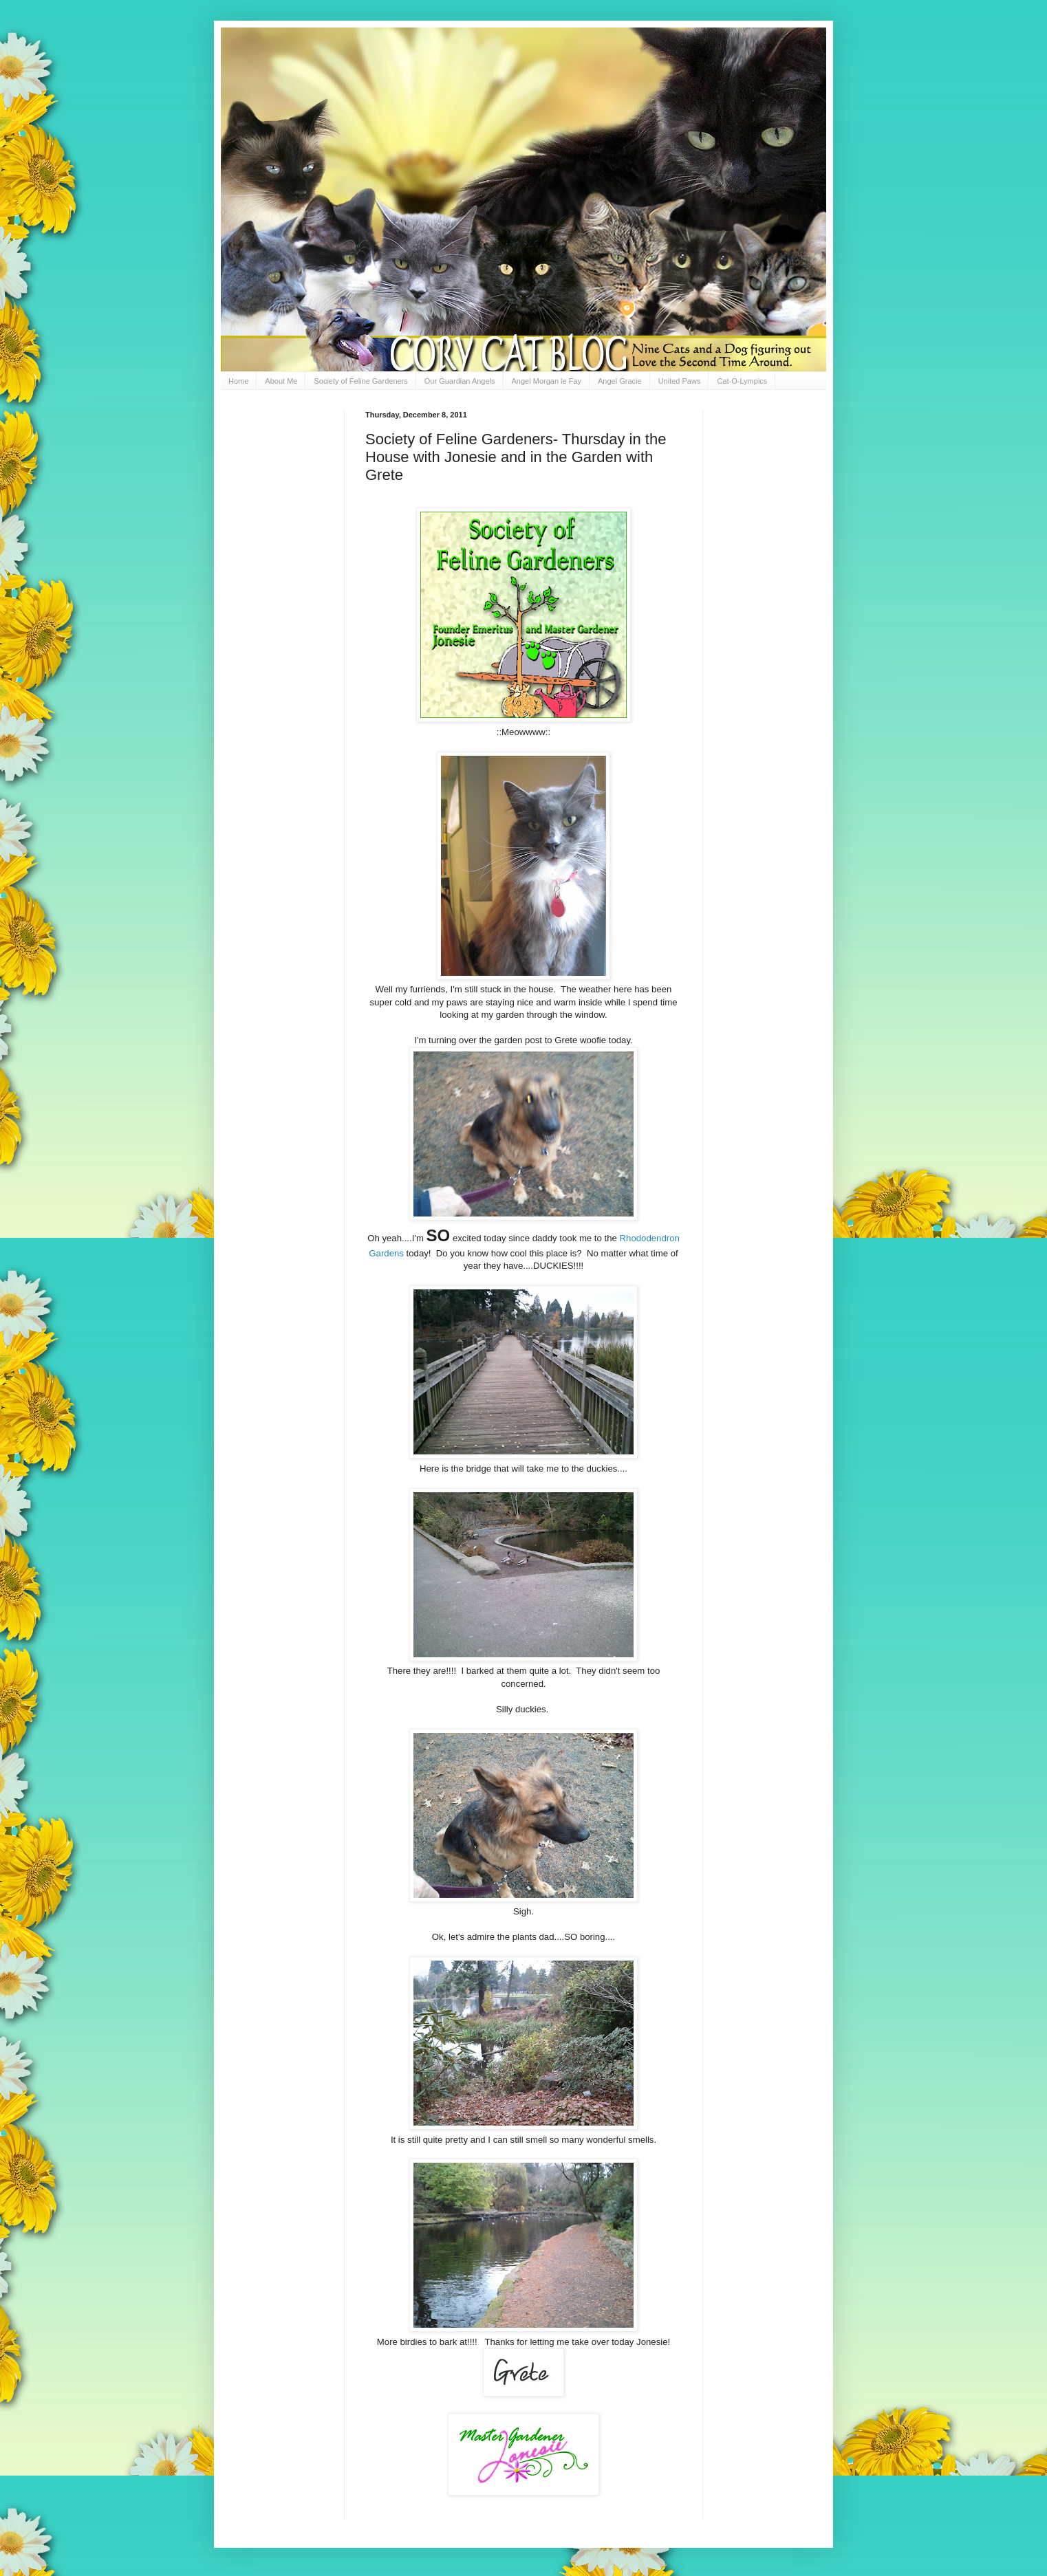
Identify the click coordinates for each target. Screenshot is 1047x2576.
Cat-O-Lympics (742, 381)
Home (238, 381)
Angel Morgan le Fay (547, 381)
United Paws (679, 381)
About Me (281, 381)
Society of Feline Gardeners (360, 381)
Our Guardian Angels (459, 381)
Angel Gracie (620, 381)
